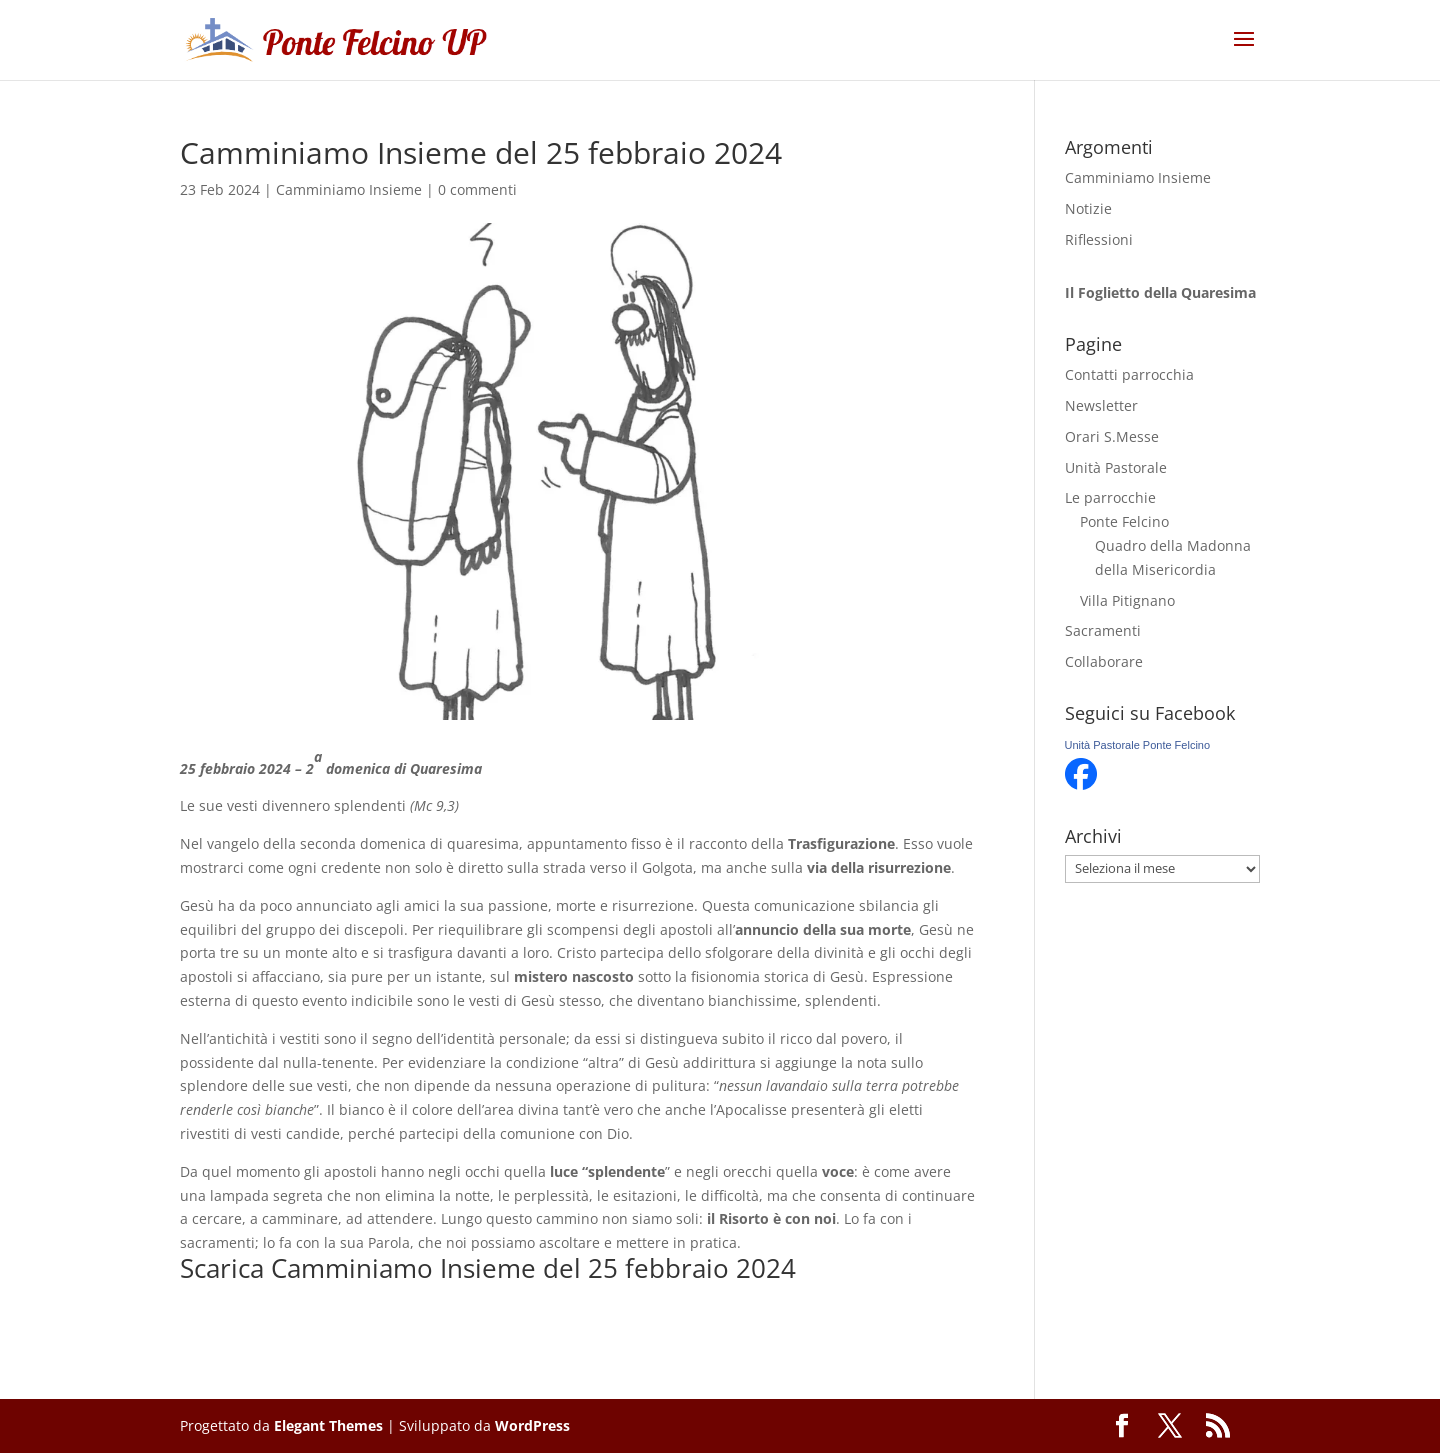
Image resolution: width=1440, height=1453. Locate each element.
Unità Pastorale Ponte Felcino (1138, 745)
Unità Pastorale (1116, 467)
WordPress (532, 1425)
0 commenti (477, 189)
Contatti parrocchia (1129, 374)
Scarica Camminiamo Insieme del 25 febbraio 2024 (488, 1268)
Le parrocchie (1110, 497)
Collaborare (1104, 661)
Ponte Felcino (1124, 521)
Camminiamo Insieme (349, 189)
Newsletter (1101, 405)
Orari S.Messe (1112, 436)
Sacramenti (1103, 630)
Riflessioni (1099, 239)
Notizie (1088, 208)
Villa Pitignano (1127, 600)
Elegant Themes (328, 1425)
